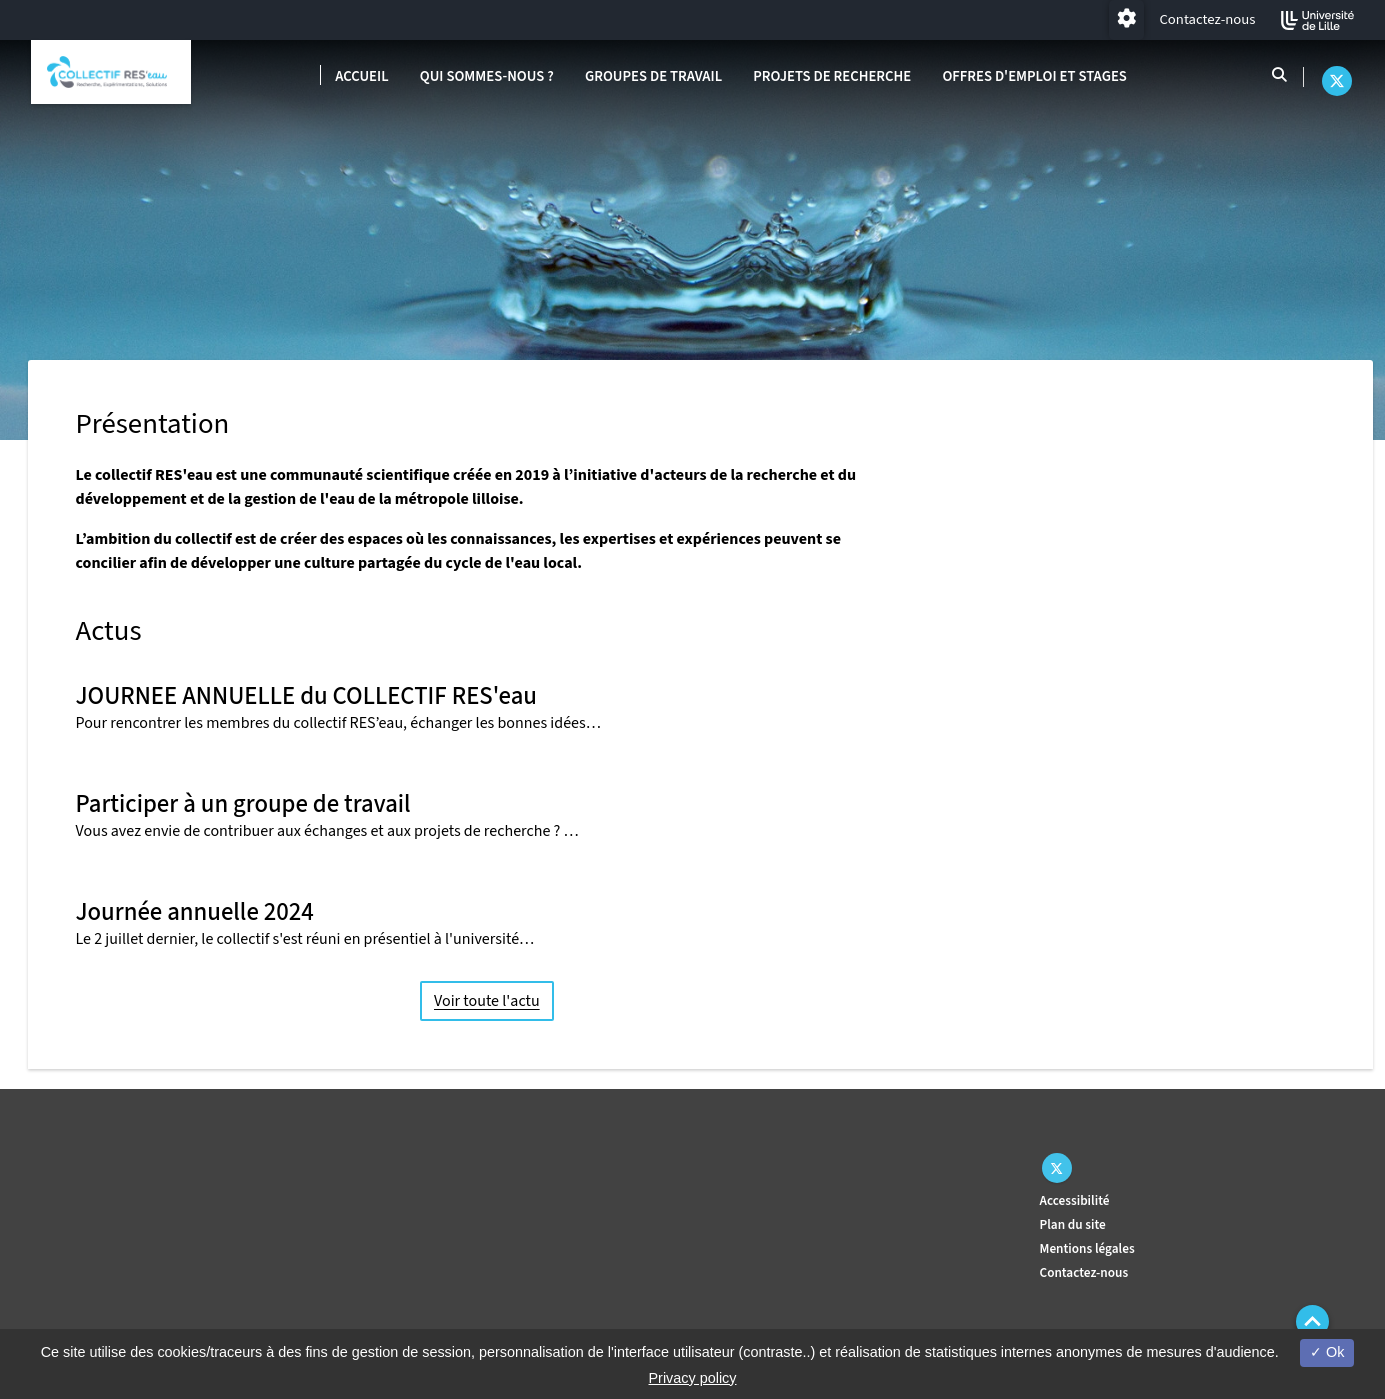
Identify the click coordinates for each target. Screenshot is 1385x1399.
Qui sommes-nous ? (487, 76)
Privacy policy (693, 1378)
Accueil (361, 76)
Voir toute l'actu (487, 1001)
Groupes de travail (653, 76)
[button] (1312, 1321)
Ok (1327, 1352)
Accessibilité (1075, 1200)
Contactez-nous (1207, 19)
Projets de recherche (832, 76)
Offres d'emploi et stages (1034, 76)
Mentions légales (1087, 1248)
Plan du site (1073, 1224)
